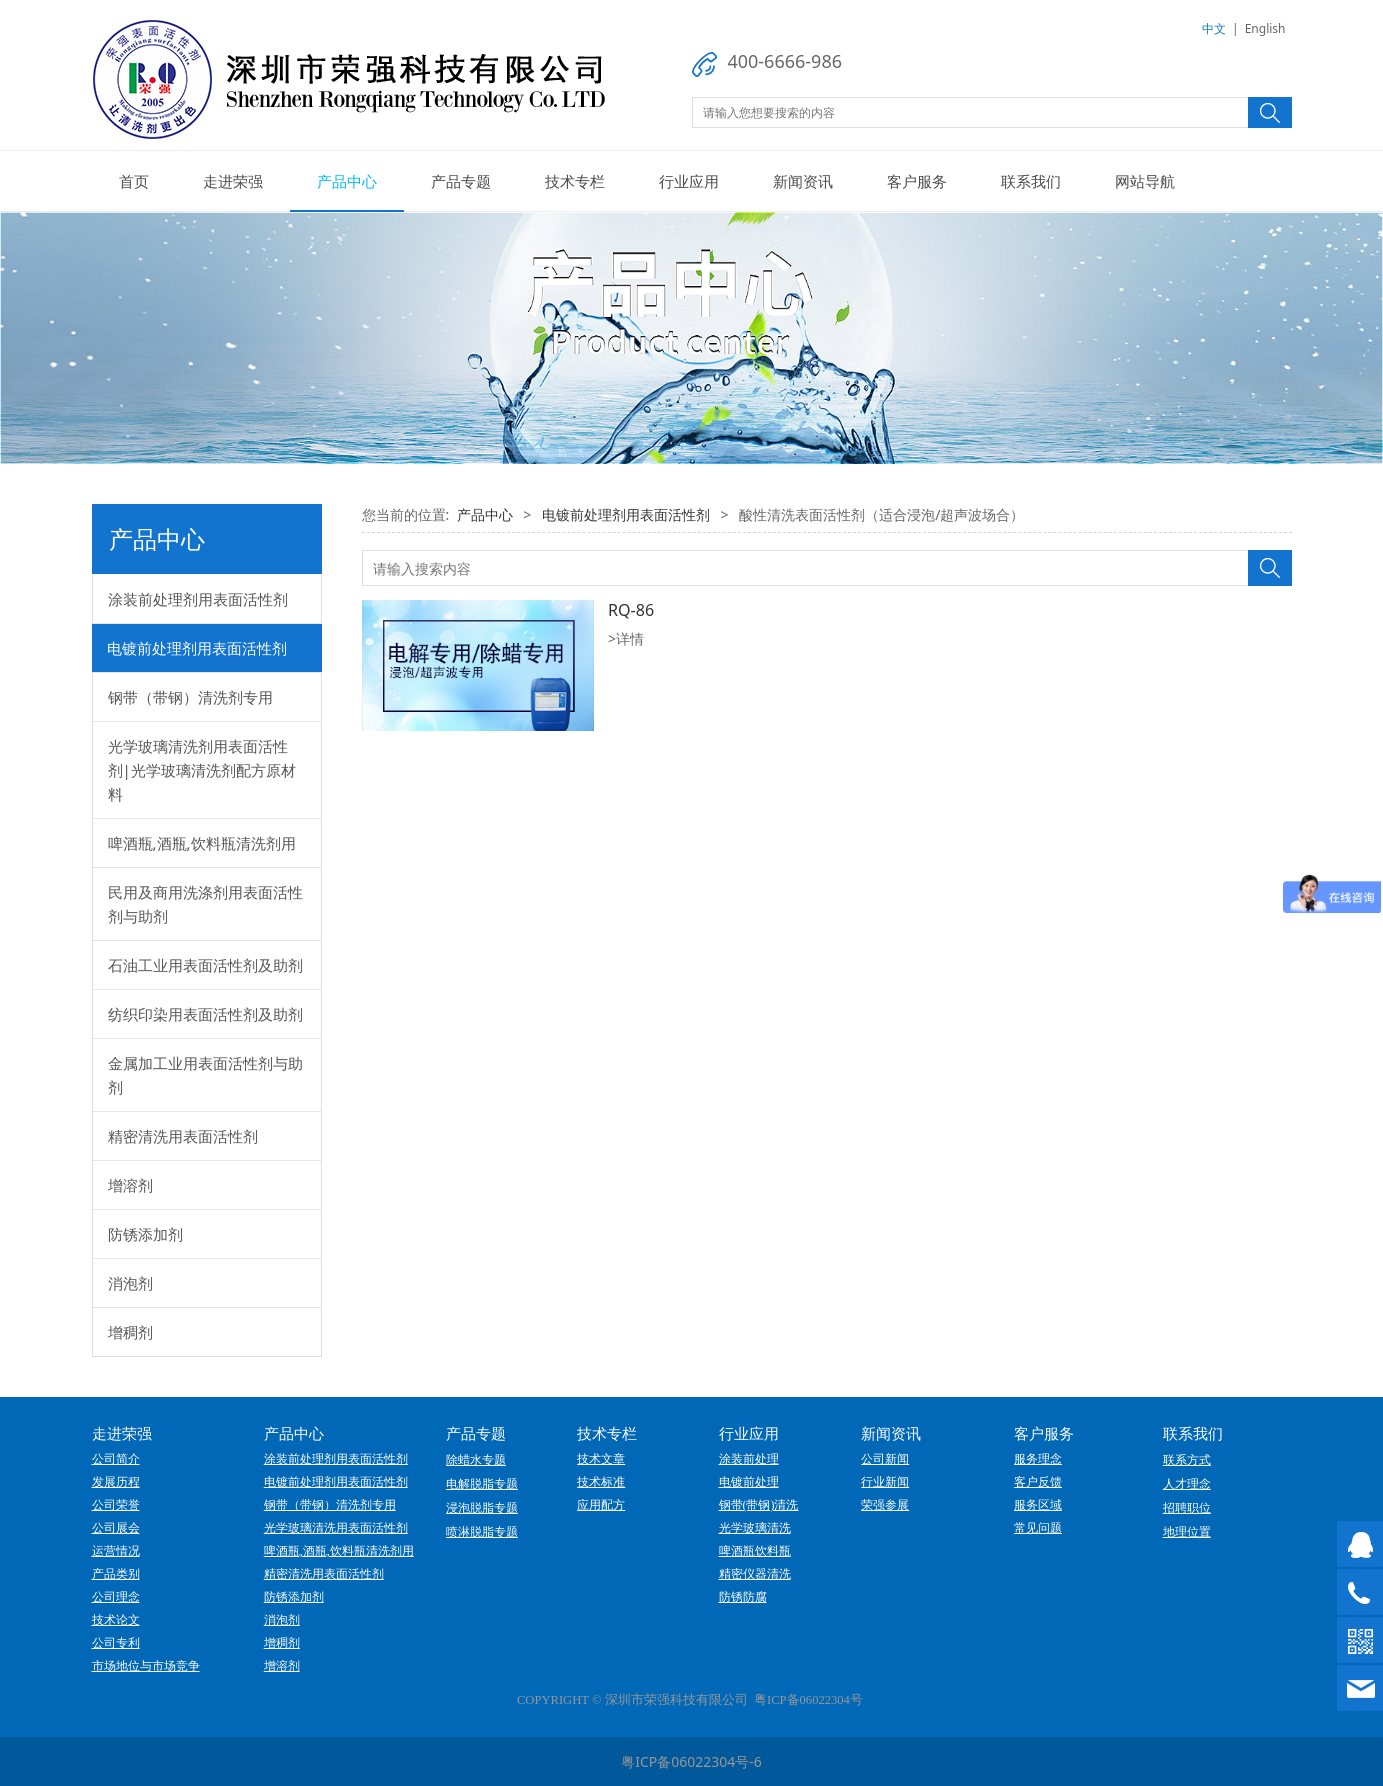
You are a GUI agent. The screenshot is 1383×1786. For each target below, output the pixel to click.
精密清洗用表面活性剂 (183, 1136)
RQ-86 (631, 610)
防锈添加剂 (145, 1234)
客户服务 (917, 181)
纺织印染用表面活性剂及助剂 (205, 1014)
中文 (1214, 28)
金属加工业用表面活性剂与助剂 (205, 1075)
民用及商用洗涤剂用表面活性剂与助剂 (205, 904)
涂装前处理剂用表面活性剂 (198, 599)
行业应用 (689, 181)
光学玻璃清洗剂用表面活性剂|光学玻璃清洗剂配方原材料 (202, 770)
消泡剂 (130, 1283)
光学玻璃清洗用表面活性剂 (336, 1528)
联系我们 (1031, 181)
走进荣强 (233, 181)
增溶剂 (130, 1185)
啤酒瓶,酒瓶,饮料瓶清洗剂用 (202, 843)
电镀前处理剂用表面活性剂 (197, 648)
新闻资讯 (803, 181)
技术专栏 (575, 181)
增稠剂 (130, 1332)
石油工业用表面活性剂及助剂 (205, 965)
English (1265, 28)
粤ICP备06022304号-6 (691, 1761)
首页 (134, 181)
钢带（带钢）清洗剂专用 (190, 697)
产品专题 (461, 181)
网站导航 (1145, 181)
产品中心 (347, 181)
